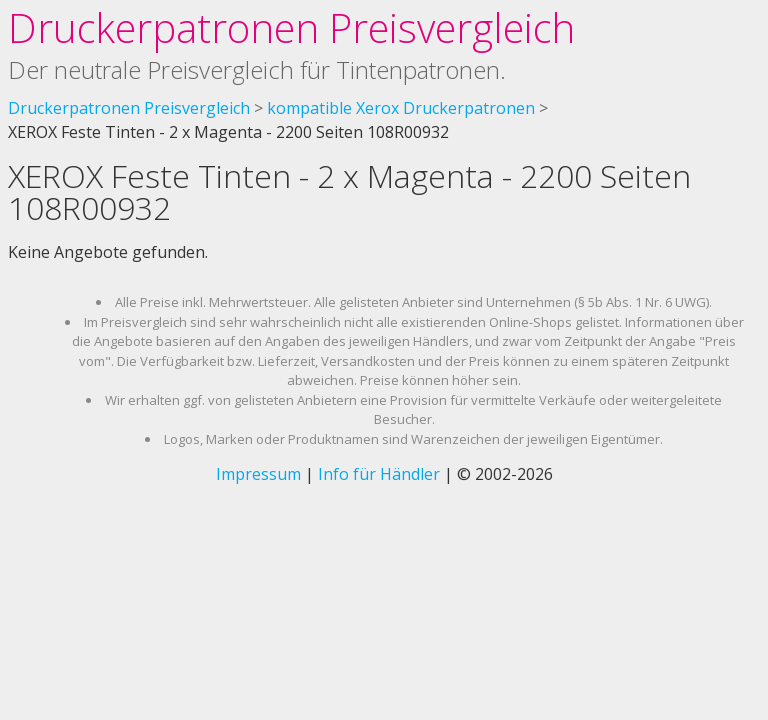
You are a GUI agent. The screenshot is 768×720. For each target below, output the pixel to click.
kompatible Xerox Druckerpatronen (401, 108)
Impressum (258, 474)
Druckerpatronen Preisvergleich (291, 27)
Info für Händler (379, 474)
